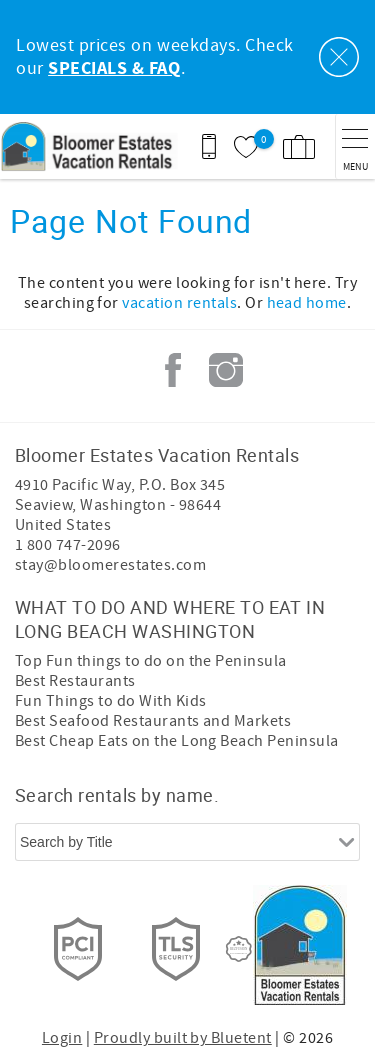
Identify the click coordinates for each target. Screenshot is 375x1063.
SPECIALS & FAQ (114, 69)
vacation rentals (179, 303)
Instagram (226, 370)
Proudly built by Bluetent (183, 1038)
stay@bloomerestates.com (110, 565)
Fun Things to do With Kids (110, 701)
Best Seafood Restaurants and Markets (153, 721)
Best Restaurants (75, 681)
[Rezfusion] (239, 949)
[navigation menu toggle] (355, 146)
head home (307, 303)
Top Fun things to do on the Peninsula (151, 661)
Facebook (173, 370)
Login (62, 1038)
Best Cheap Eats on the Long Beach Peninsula (177, 741)
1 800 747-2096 (68, 545)
